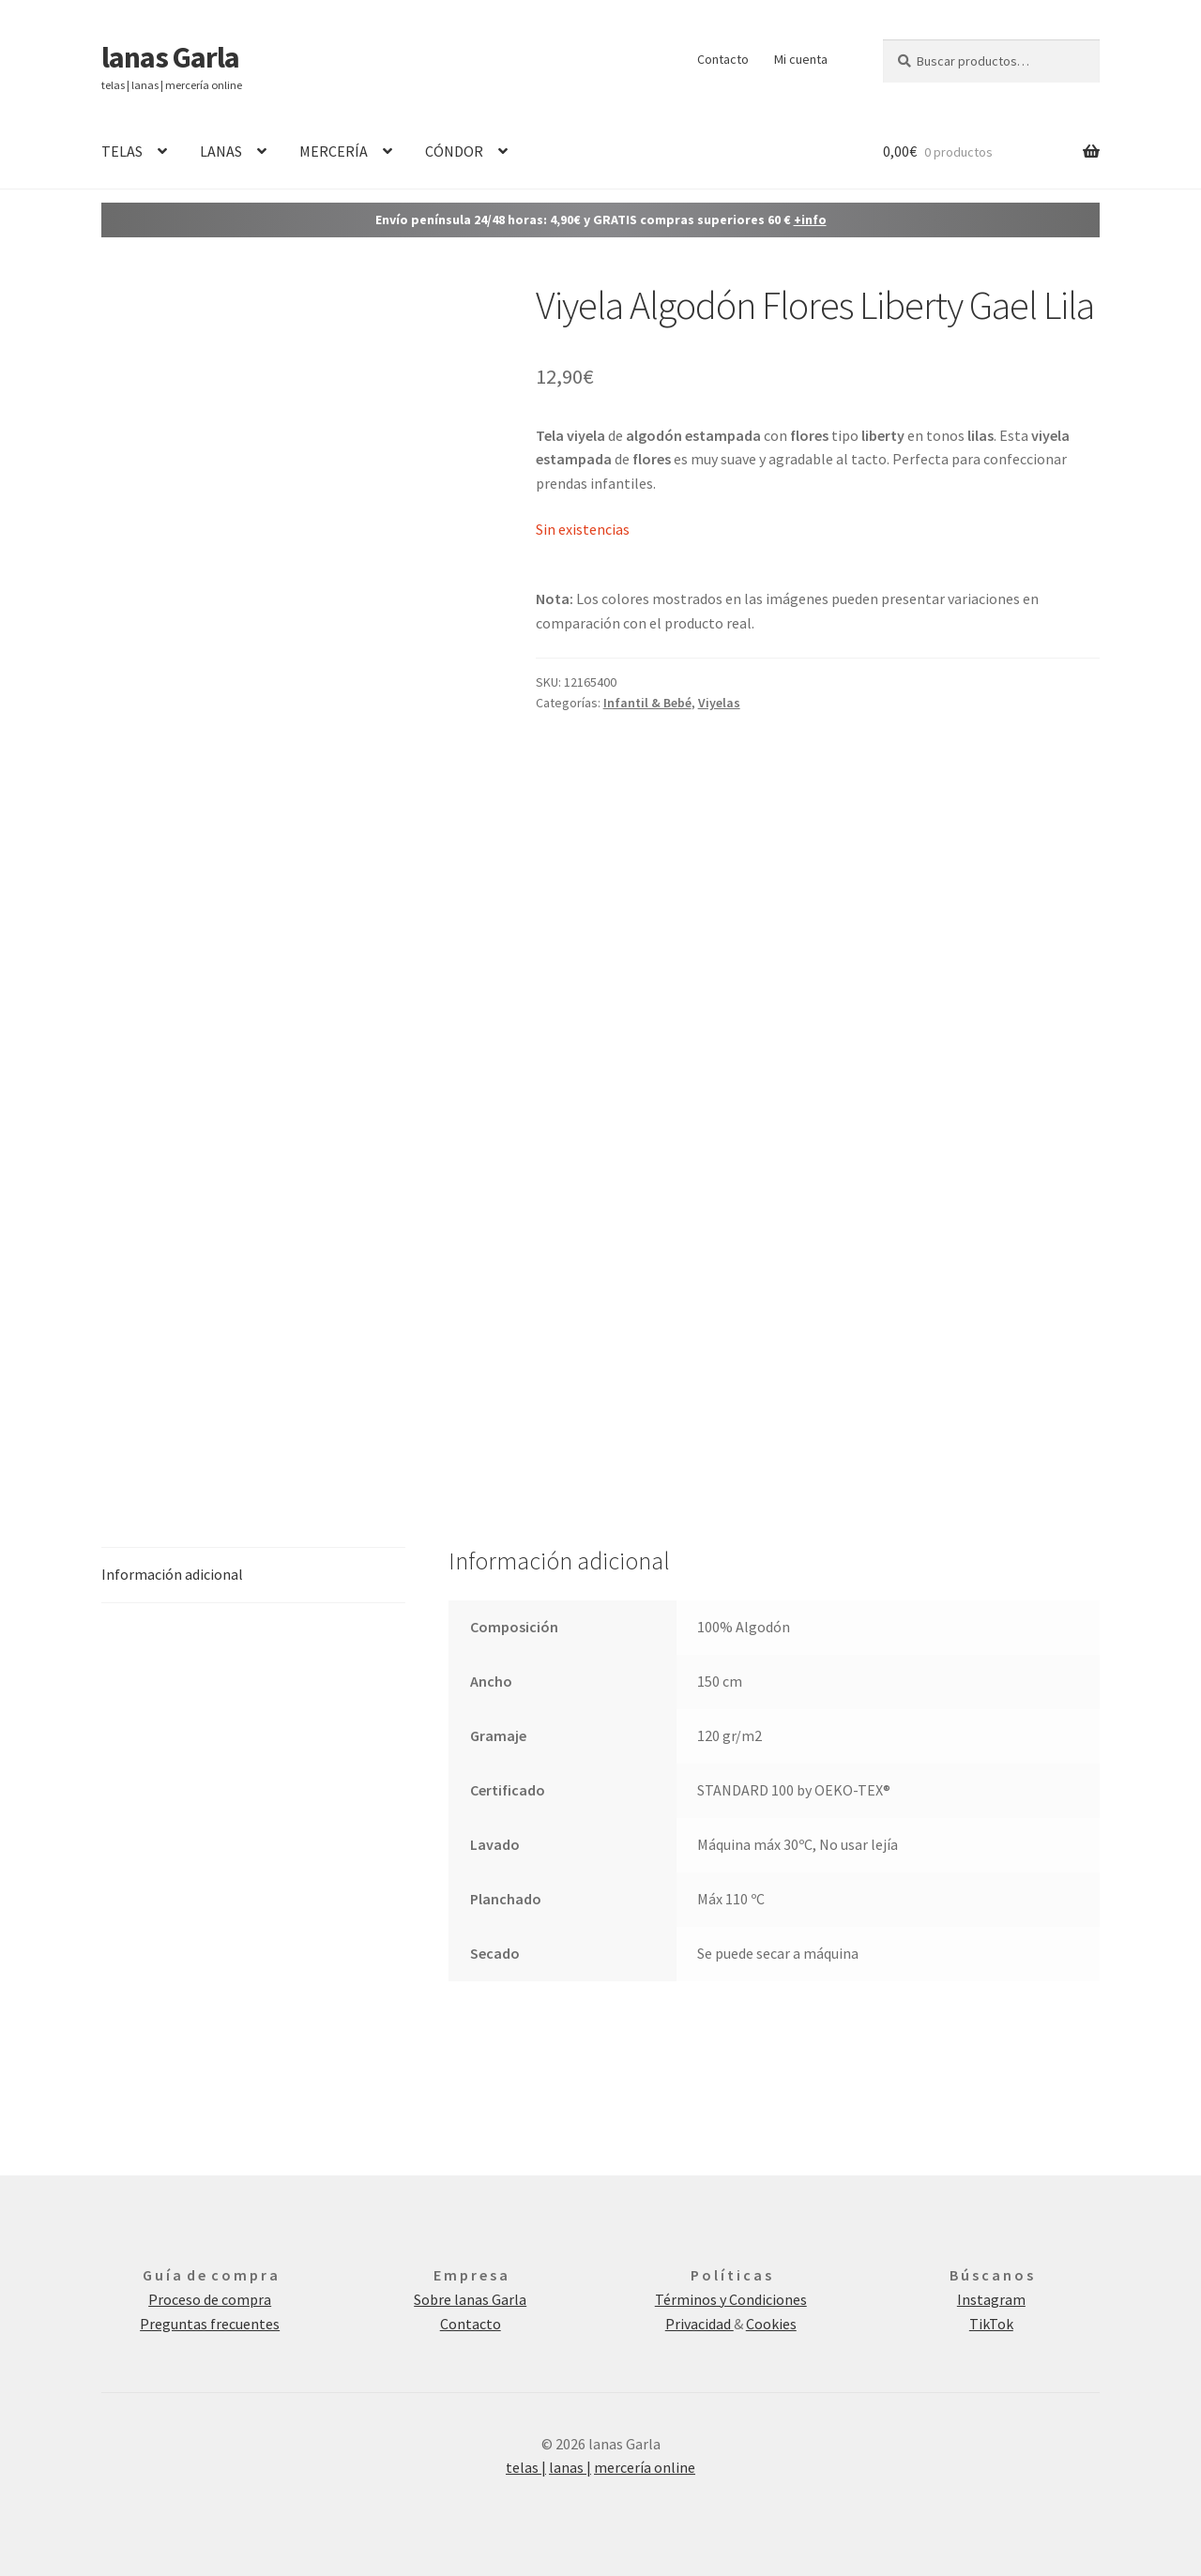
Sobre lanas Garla (470, 2299)
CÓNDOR (454, 151)
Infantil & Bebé (647, 702)
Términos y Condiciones (731, 2299)
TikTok (991, 2323)
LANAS (221, 151)
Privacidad (699, 2323)
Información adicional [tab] (172, 1574)
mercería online (644, 2467)
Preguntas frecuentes (210, 2323)
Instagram (991, 2299)
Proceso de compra (209, 2299)
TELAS (122, 151)
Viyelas (719, 702)
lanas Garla (170, 57)
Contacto (723, 59)
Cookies (771, 2323)
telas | (526, 2467)
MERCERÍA (333, 151)
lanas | (570, 2467)
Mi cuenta (801, 59)
